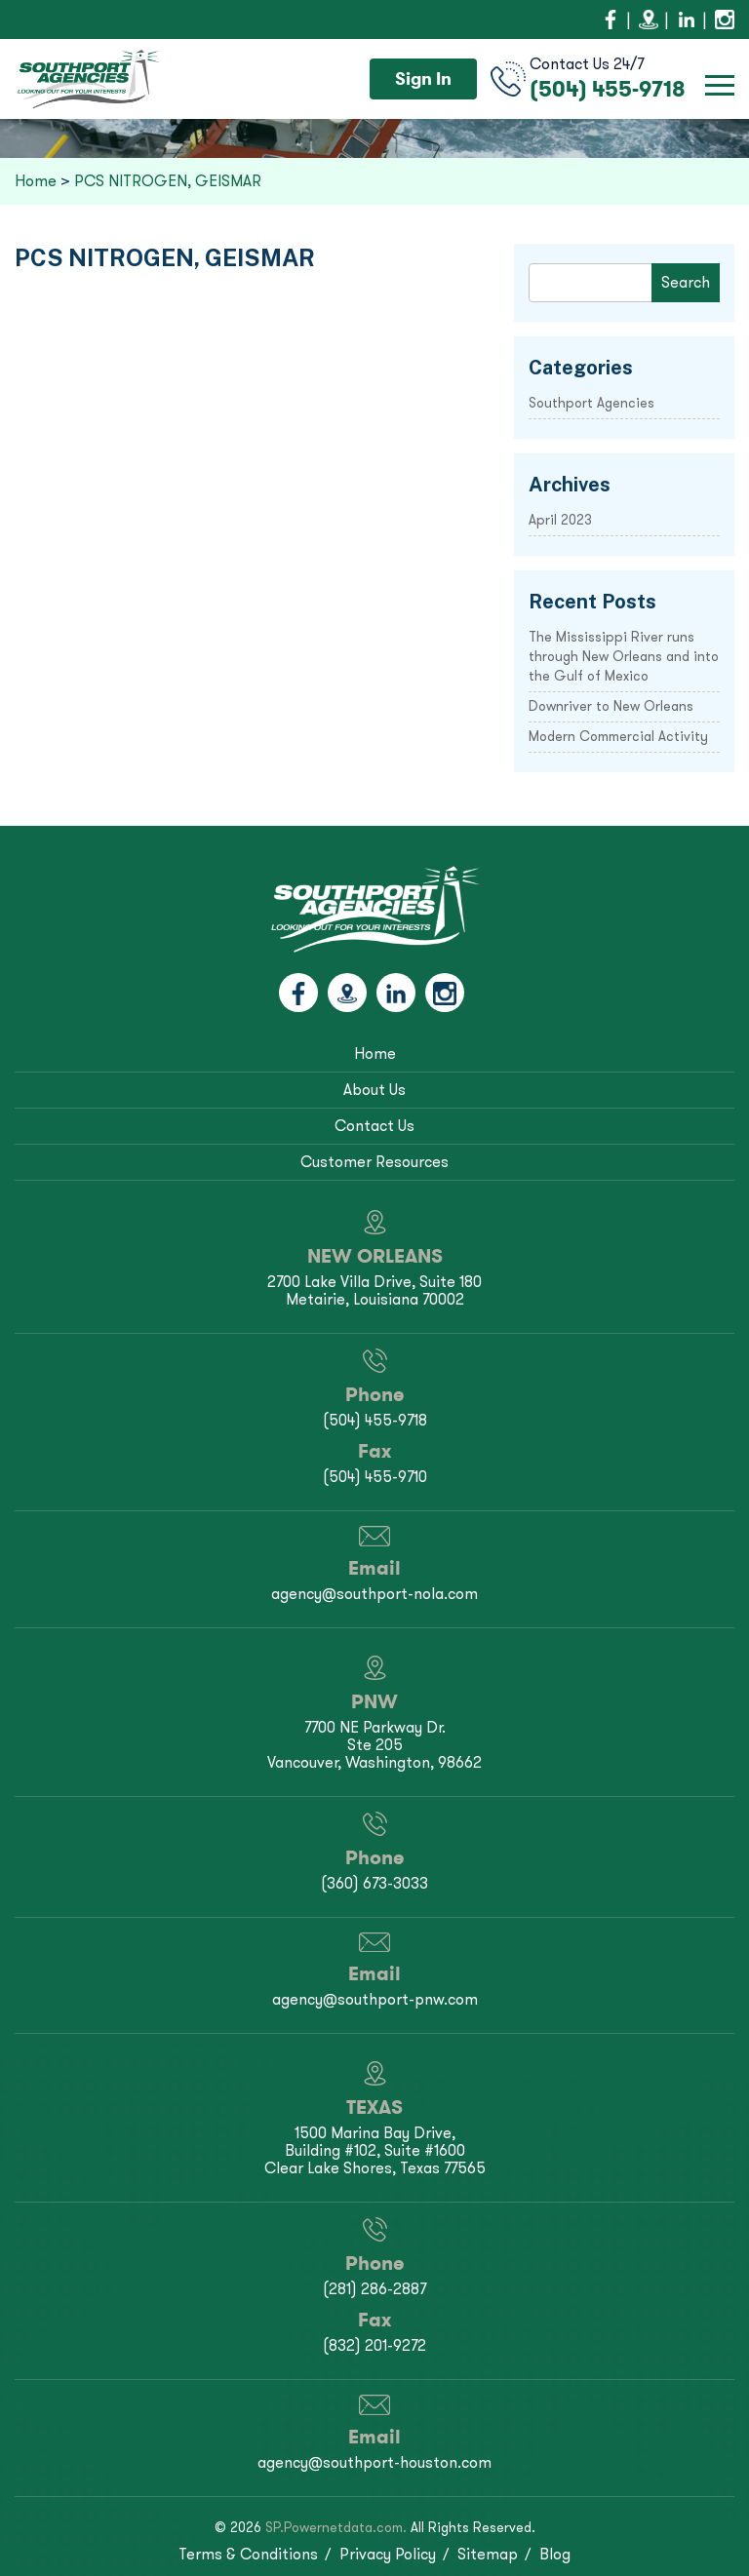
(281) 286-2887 (374, 2289)
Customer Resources (374, 1161)
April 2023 (560, 520)
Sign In (423, 78)
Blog (555, 2554)
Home (375, 1053)
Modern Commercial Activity (618, 736)
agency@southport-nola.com (374, 1593)
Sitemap (487, 2554)
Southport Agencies (591, 403)
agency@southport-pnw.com (375, 1999)
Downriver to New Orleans (611, 706)
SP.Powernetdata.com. (336, 2527)
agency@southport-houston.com (374, 2462)
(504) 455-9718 (608, 88)
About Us (374, 1089)
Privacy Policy (387, 2554)
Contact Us (374, 1125)
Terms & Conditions (248, 2554)
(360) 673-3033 (374, 1883)
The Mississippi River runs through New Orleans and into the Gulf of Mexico (624, 656)
